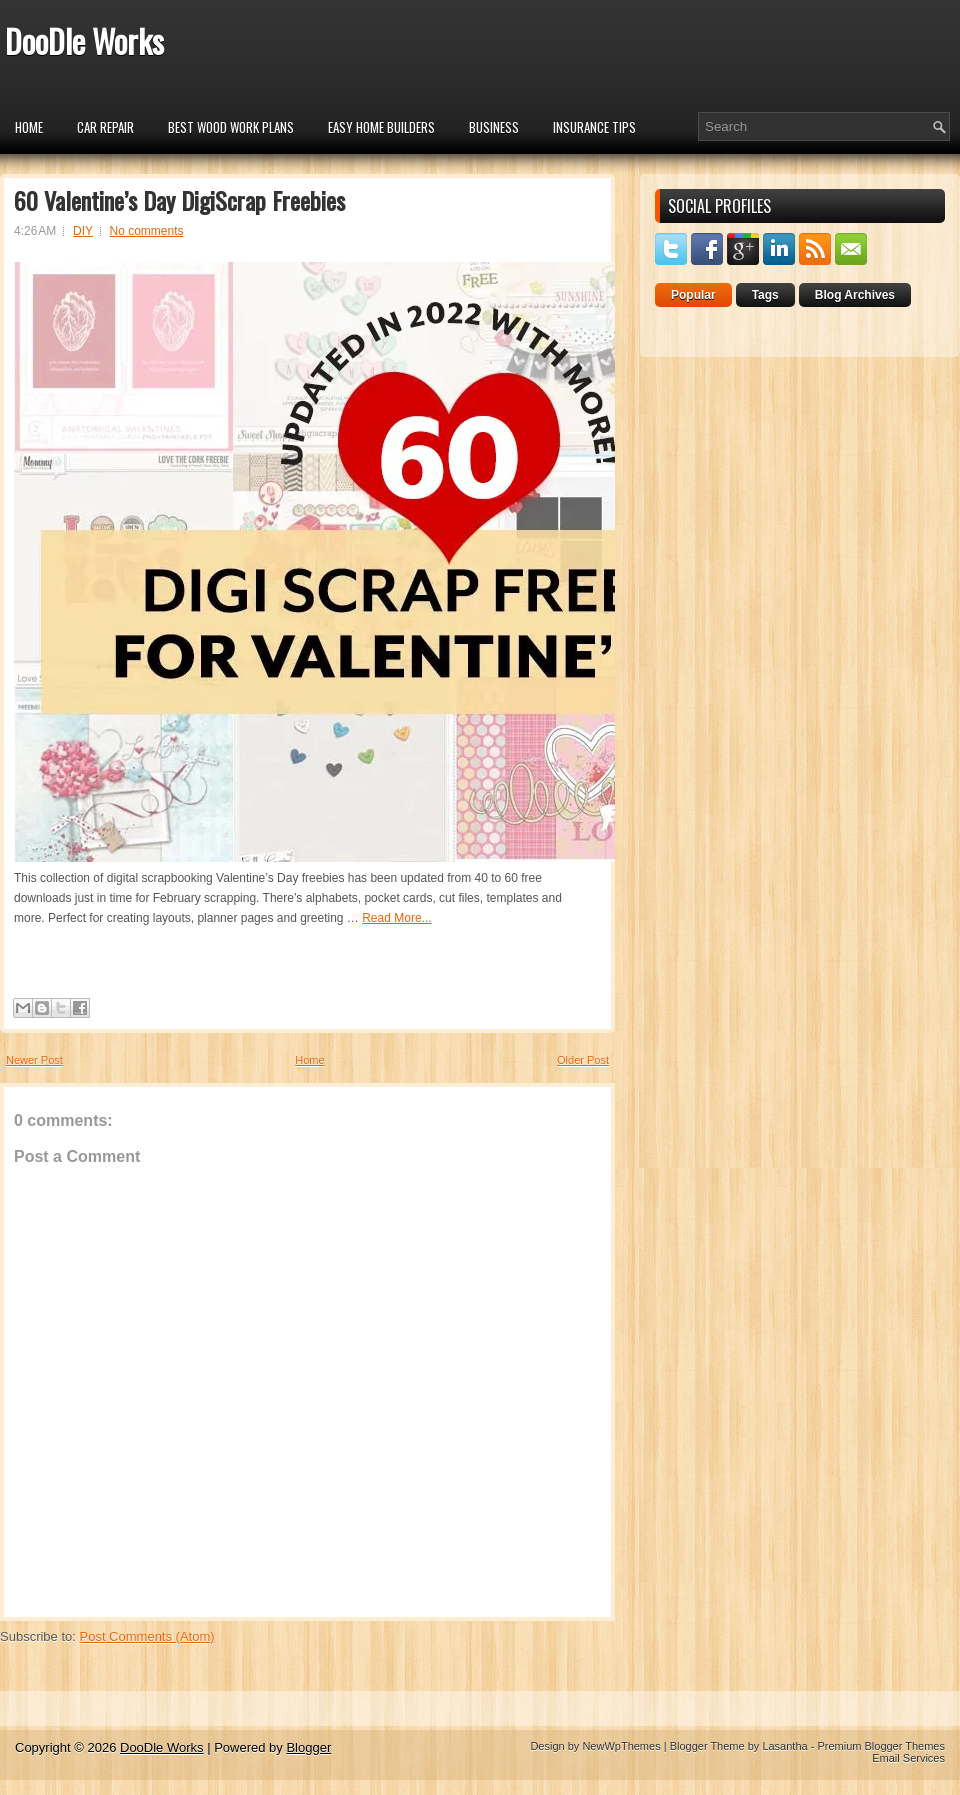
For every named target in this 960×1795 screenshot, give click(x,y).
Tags (765, 295)
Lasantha (784, 1746)
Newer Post (34, 1060)
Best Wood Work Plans (231, 127)
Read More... (396, 918)
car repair (105, 127)
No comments (147, 231)
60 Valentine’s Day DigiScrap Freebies (179, 200)
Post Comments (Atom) (147, 1636)
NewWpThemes (621, 1746)
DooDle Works (84, 40)
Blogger (308, 1747)
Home (29, 127)
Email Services (908, 1758)
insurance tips (594, 127)
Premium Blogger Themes (881, 1746)
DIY (83, 231)
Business (494, 127)
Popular (693, 295)
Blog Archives (855, 295)
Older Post (583, 1060)
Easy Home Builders (381, 127)
